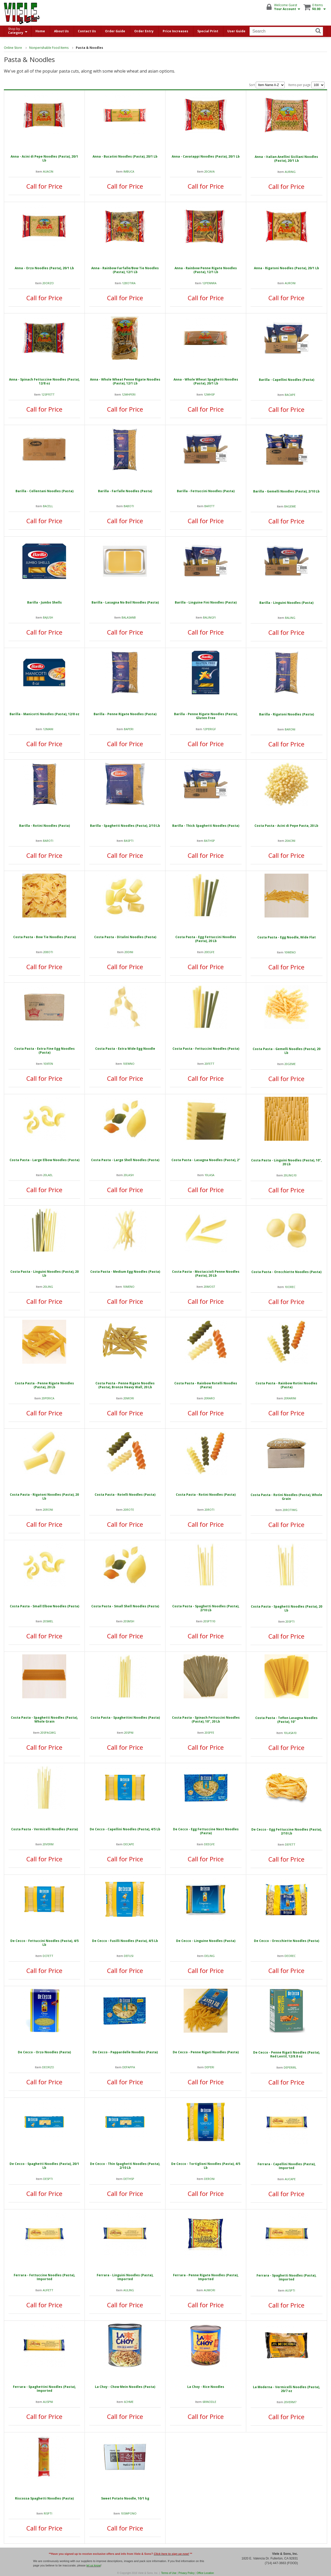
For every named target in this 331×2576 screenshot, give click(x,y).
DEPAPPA (128, 2067)
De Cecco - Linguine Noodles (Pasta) (205, 1941)
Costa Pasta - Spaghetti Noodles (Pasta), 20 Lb (286, 1608)
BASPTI (128, 841)
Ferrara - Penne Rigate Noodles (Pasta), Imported (205, 2277)
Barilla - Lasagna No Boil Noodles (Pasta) (125, 602)
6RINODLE (209, 2402)
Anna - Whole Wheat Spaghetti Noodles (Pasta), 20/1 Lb (206, 381)
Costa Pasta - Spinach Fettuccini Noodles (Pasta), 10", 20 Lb (206, 1719)
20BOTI (48, 952)
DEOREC (290, 1956)
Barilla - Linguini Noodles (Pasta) (286, 602)
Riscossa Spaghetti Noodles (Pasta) (44, 2498)
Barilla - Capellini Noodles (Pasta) (286, 379)
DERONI (209, 2179)
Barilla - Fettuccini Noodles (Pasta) (206, 491)
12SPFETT (48, 394)
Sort (267, 85)
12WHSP (209, 394)
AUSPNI (48, 2402)
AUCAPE (290, 2179)
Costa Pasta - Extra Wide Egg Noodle (125, 1048)
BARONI (290, 729)
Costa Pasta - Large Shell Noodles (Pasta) (125, 1160)
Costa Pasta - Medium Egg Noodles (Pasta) (125, 1271)
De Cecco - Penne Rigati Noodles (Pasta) (206, 2052)
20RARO (209, 1398)
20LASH (129, 1175)
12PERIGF (209, 729)
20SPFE (209, 1732)
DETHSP (128, 2179)
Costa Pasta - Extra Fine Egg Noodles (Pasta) (44, 1050)
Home (40, 31)
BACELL (48, 506)
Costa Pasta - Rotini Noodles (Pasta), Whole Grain (286, 1497)
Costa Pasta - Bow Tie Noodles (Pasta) (44, 937)
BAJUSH (48, 617)
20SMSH (128, 1621)
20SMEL (48, 1621)
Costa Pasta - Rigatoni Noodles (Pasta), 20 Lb (44, 1496)
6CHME (128, 2402)
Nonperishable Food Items (49, 47)
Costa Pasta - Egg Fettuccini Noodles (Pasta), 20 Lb (205, 939)
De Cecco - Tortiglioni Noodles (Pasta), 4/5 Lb (205, 2166)
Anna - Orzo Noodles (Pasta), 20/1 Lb (44, 268)
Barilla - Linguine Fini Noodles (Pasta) (206, 602)
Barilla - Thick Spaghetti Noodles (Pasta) (205, 825)
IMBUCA (128, 171)
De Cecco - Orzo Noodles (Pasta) (44, 2052)
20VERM (48, 1844)
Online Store (13, 47)
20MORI (128, 1398)
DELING (209, 1956)
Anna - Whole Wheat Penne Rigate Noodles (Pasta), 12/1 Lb (125, 381)
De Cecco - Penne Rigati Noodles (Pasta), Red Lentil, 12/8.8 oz (286, 2054)
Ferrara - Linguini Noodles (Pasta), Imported (125, 2277)
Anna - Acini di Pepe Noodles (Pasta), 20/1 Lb (44, 158)
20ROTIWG (290, 1510)
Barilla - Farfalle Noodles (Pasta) (125, 491)
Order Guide (115, 31)
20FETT (209, 1064)
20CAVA (209, 171)
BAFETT (209, 506)
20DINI (128, 952)
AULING (128, 2290)
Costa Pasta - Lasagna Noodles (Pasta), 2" (205, 1160)
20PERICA (48, 1398)
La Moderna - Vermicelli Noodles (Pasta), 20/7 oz (286, 2389)
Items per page (306, 85)
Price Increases (175, 31)
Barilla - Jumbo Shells (44, 602)
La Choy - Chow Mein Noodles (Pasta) (125, 2387)
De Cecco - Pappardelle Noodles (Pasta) (125, 2052)
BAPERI (128, 729)
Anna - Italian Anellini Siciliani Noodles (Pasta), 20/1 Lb (286, 159)
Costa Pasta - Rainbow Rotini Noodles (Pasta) (286, 1385)
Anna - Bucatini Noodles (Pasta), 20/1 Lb (125, 156)
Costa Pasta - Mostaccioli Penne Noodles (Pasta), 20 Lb (205, 1273)
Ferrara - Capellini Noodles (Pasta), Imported (286, 2166)
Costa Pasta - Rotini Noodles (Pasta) (206, 1494)
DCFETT (48, 1956)
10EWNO (128, 1064)
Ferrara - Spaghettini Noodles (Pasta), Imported (44, 2389)
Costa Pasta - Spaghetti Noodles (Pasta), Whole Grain (44, 1719)
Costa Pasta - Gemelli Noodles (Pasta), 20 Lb (286, 1051)
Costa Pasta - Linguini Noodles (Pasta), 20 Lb (44, 1273)
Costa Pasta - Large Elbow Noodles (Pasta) (44, 1160)
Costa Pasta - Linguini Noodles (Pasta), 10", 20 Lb (286, 1162)
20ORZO (48, 283)
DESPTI (48, 2179)
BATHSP (209, 841)
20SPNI (128, 1732)
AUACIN (48, 171)
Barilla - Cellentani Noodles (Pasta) (44, 491)
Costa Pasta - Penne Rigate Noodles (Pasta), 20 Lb (44, 1385)
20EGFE (209, 952)
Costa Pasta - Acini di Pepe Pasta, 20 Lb (286, 825)
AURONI (290, 283)
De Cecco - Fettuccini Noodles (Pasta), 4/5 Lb (44, 1943)
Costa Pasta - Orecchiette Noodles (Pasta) (286, 1272)
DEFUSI (128, 1956)
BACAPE (290, 395)
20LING (48, 1287)
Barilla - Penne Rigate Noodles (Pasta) (125, 714)
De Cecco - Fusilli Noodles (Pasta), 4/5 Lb (125, 1941)
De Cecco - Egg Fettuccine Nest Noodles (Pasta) (206, 1831)
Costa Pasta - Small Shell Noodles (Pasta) (125, 1606)
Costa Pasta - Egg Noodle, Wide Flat (286, 937)
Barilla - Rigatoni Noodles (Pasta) (286, 714)
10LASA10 (290, 1733)
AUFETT (48, 2290)
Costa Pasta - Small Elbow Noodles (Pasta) (44, 1606)
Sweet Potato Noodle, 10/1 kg (125, 2498)
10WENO (290, 952)
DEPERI (209, 2067)
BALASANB (129, 617)
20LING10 (290, 1175)
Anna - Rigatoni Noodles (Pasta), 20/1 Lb (286, 268)
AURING (290, 172)
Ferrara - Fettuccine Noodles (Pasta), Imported (44, 2277)
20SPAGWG (48, 1732)
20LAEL (48, 1175)
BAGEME (290, 506)
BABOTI (129, 506)
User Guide (236, 31)
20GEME (290, 1064)
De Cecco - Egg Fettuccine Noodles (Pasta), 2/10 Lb (286, 1831)
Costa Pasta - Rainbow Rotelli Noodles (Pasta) (205, 1385)
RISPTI (48, 2513)
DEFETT (290, 1844)
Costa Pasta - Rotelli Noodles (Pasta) (125, 1494)
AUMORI (209, 2290)
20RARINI (290, 1398)
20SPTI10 (209, 1621)
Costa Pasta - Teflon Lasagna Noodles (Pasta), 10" (286, 1720)
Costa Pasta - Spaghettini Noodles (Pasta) (125, 1717)
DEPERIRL (290, 2067)
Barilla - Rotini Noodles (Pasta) (44, 825)
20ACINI (290, 841)
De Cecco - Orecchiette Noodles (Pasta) (286, 1941)
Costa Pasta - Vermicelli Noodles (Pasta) (44, 1829)
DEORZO (48, 2067)
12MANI (48, 729)
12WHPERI (129, 394)
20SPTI (290, 1621)
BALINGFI (209, 617)
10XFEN (48, 1064)
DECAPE (128, 1844)
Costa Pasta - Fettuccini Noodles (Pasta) (205, 1048)
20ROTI (209, 1509)
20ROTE (128, 1509)
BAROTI (48, 841)
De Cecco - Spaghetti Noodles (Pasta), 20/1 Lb (44, 2166)
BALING (290, 618)
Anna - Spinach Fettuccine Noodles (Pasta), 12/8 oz (44, 381)
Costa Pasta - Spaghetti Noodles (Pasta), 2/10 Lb (205, 1608)
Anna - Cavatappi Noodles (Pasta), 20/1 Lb (206, 156)
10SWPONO (129, 2513)
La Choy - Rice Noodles (205, 2387)
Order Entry (144, 31)
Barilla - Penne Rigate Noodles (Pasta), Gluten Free (206, 716)
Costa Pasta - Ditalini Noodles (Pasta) (125, 937)
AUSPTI (290, 2290)
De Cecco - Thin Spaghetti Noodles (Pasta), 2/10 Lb (125, 2166)
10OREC (290, 1287)
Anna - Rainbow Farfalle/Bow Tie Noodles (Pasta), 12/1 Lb (125, 270)
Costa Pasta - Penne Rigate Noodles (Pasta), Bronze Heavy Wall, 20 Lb (125, 1385)
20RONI (48, 1509)
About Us (61, 31)
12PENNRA (209, 283)
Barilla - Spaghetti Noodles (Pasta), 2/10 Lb (125, 825)
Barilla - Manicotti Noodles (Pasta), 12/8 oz (44, 714)
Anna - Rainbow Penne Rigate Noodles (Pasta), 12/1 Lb (206, 270)
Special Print (207, 31)
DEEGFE (209, 1844)
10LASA (209, 1175)
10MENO (128, 1287)
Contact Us (87, 31)
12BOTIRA (129, 283)
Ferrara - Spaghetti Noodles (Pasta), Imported (286, 2277)
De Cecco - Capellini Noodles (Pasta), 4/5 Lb (125, 1829)
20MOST (209, 1287)
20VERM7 (290, 2402)
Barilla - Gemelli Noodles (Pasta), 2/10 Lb (286, 491)
